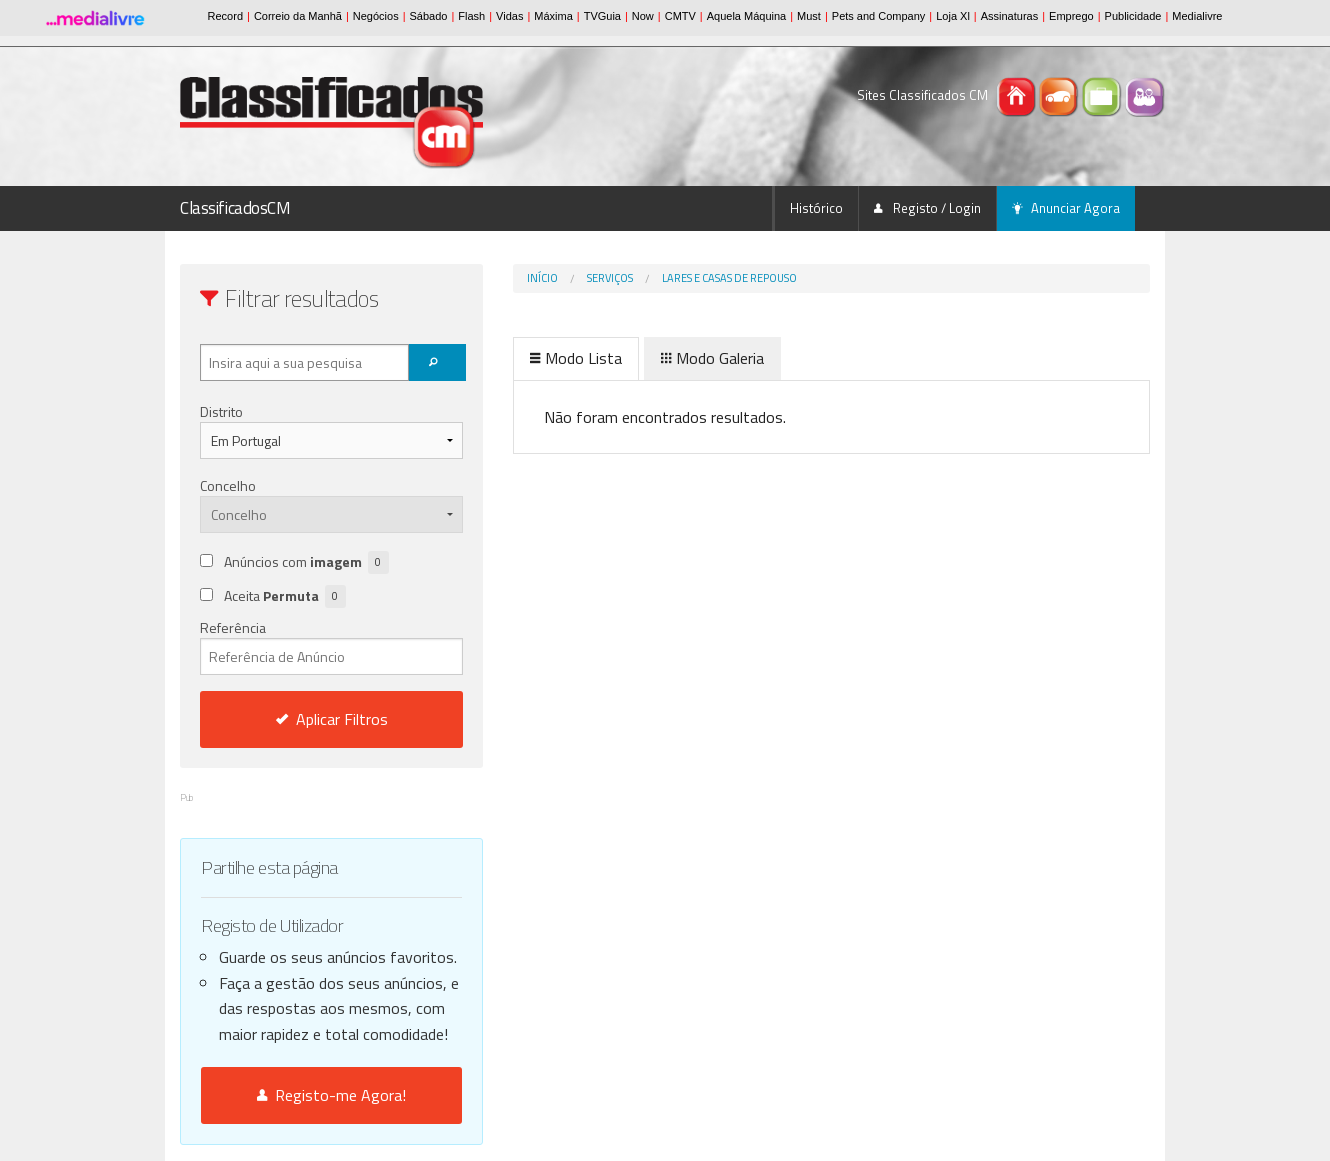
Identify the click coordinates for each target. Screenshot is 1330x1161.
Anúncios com (306, 562)
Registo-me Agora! (331, 1095)
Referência (331, 646)
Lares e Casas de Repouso (729, 278)
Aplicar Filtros (332, 719)
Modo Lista (576, 358)
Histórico (816, 208)
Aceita (285, 596)
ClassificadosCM (235, 208)
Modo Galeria (712, 358)
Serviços (610, 278)
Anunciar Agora (1066, 208)
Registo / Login (927, 208)
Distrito (221, 411)
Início (542, 278)
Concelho (228, 485)
